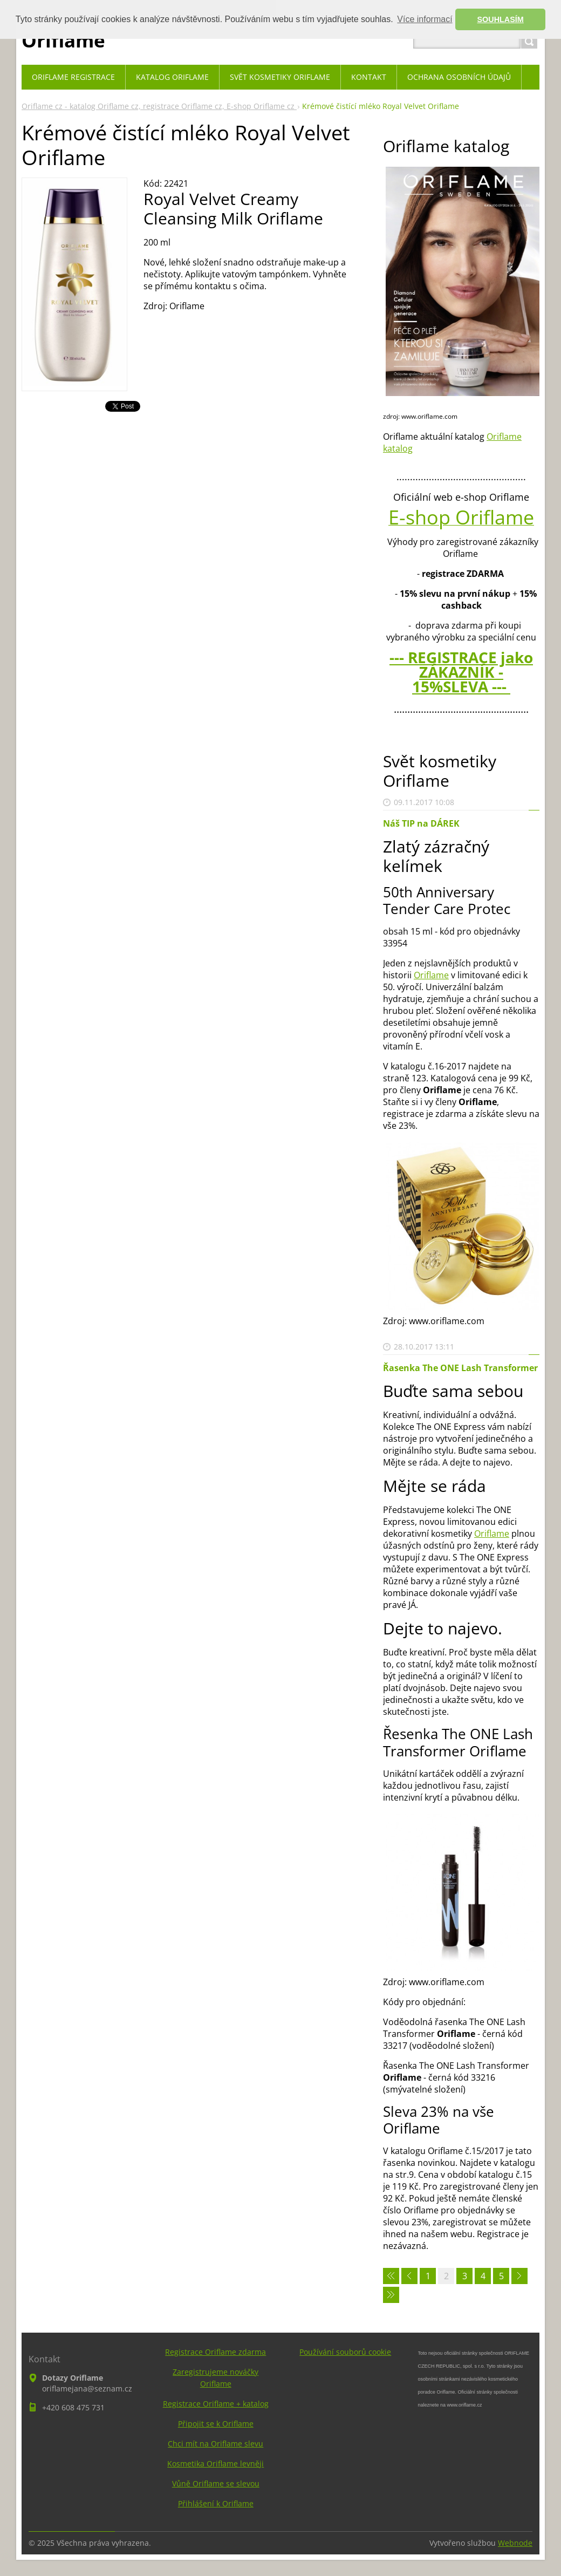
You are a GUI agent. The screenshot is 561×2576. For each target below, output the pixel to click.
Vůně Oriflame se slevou (215, 2483)
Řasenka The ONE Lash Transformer (460, 1368)
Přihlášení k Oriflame (216, 2503)
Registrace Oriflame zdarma (215, 2352)
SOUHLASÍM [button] (500, 19)
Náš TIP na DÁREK (421, 823)
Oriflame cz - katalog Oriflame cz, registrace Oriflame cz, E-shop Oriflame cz (159, 106)
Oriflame (431, 975)
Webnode (515, 2543)
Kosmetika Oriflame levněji (215, 2463)
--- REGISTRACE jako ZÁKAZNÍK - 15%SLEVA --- (461, 672)
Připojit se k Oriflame (216, 2423)
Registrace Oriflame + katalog (216, 2403)
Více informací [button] (424, 19)
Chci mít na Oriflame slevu (215, 2443)
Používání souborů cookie (345, 2352)
